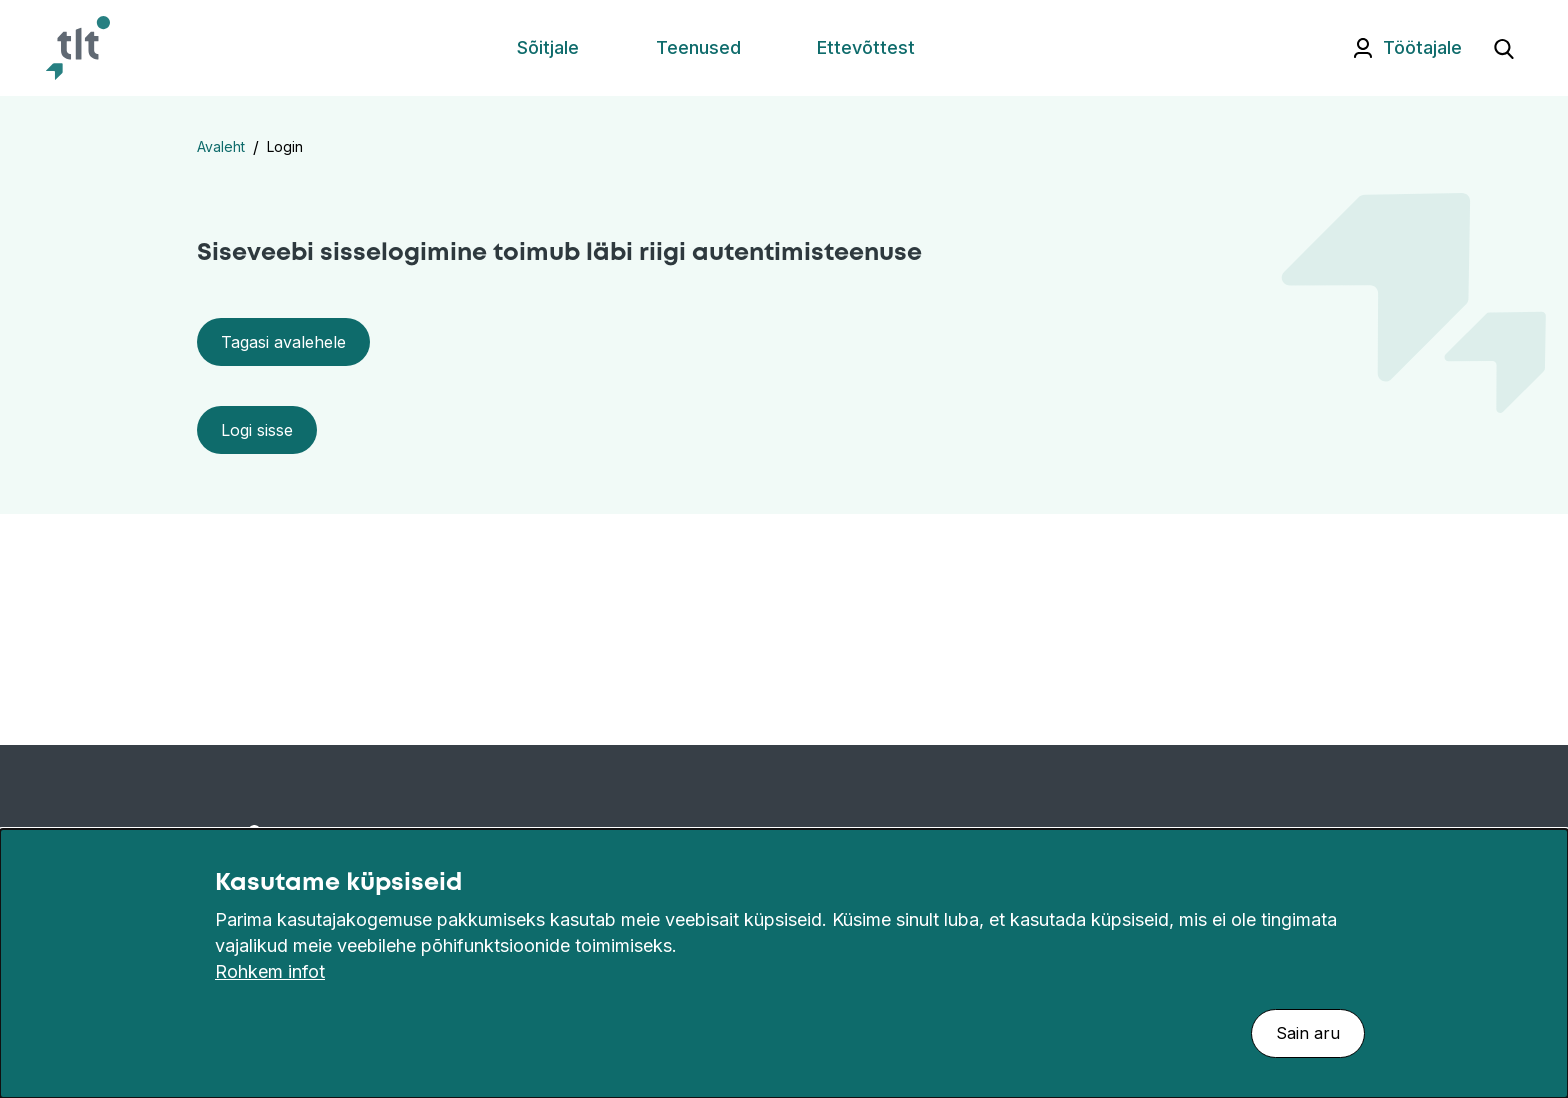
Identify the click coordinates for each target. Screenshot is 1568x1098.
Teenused (698, 47)
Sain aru (1308, 1033)
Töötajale (1422, 47)
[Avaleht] (78, 48)
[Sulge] (1542, 883)
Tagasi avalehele (283, 342)
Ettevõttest (866, 47)
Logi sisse (257, 430)
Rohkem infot (270, 971)
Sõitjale (548, 47)
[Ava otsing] (1504, 48)
